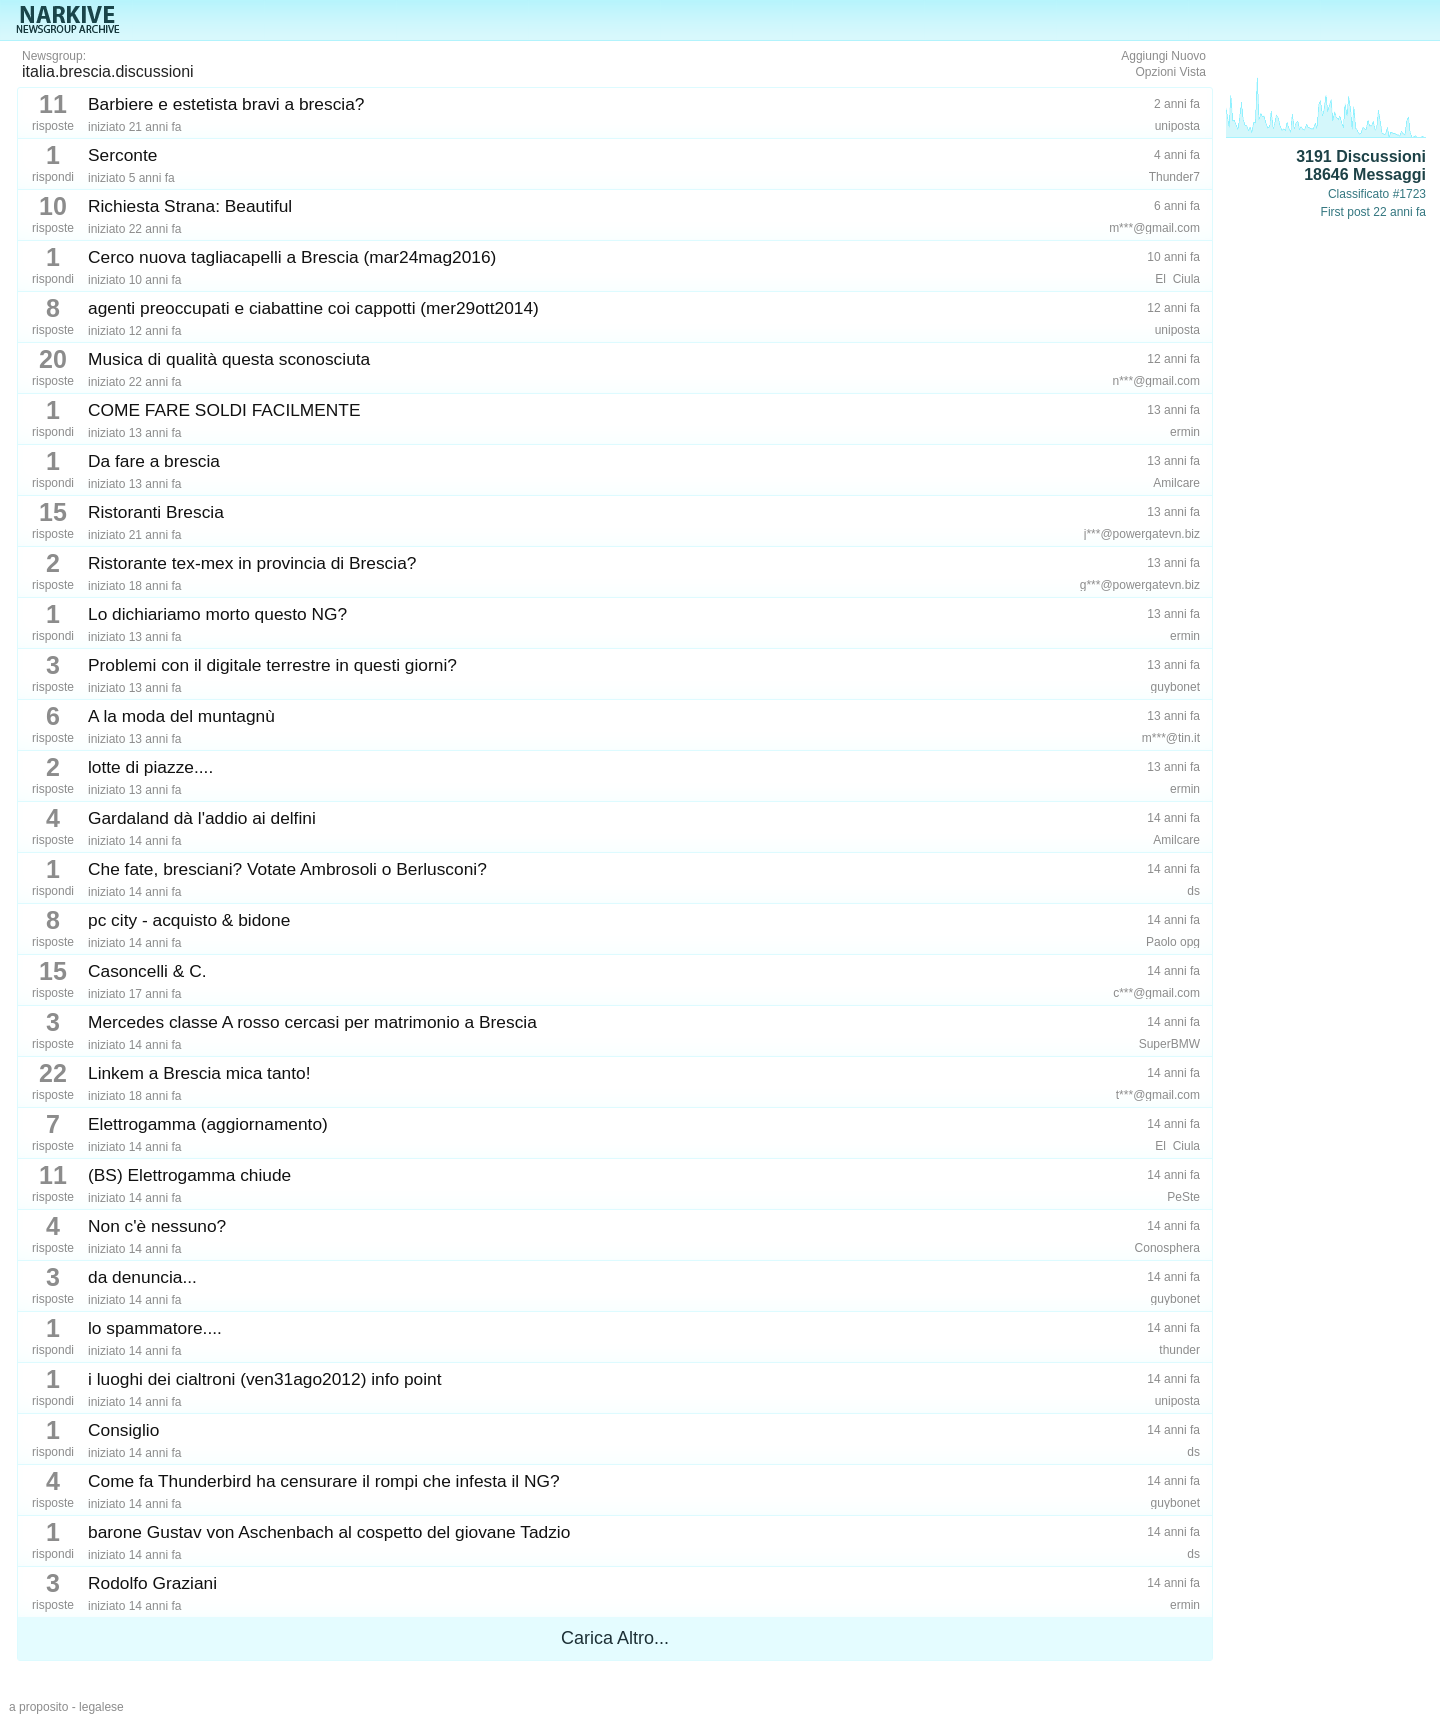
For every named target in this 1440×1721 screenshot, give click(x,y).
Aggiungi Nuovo (1163, 56)
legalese (101, 1707)
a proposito (38, 1707)
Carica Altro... (615, 1638)
